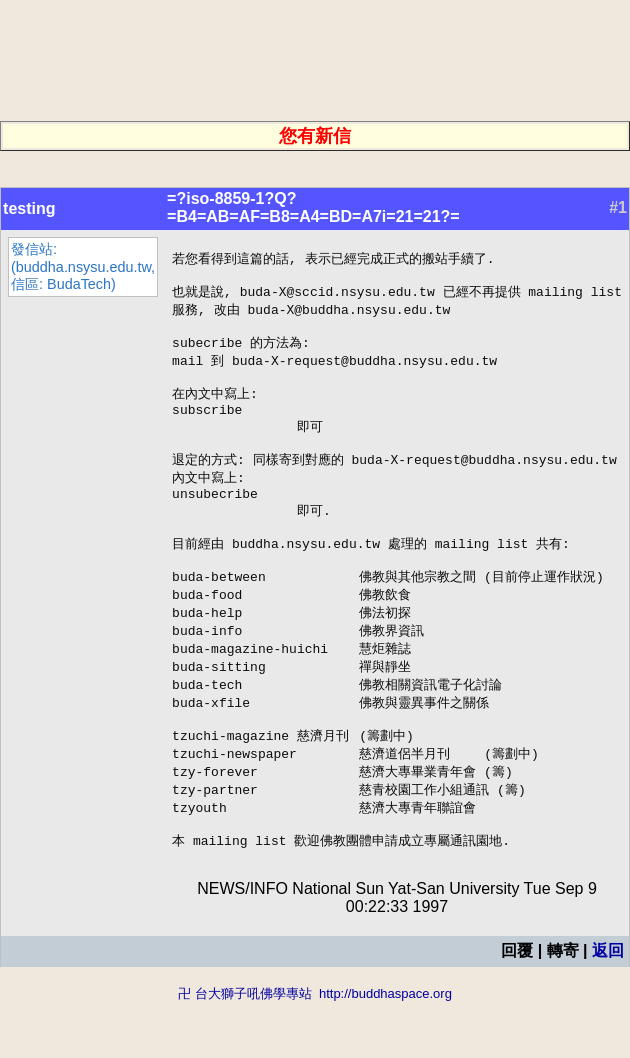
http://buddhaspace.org (385, 1048)
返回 (608, 1005)
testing (29, 208)
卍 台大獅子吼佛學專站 (245, 1048)
